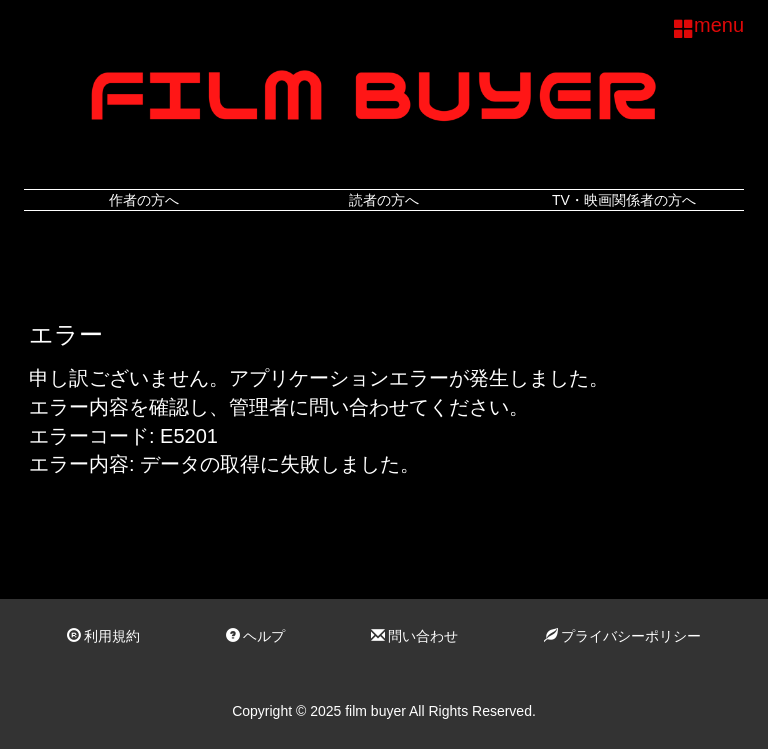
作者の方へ (144, 200)
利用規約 (104, 636)
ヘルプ (256, 636)
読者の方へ (384, 200)
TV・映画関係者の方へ (624, 200)
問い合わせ (415, 636)
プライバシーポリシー (623, 636)
